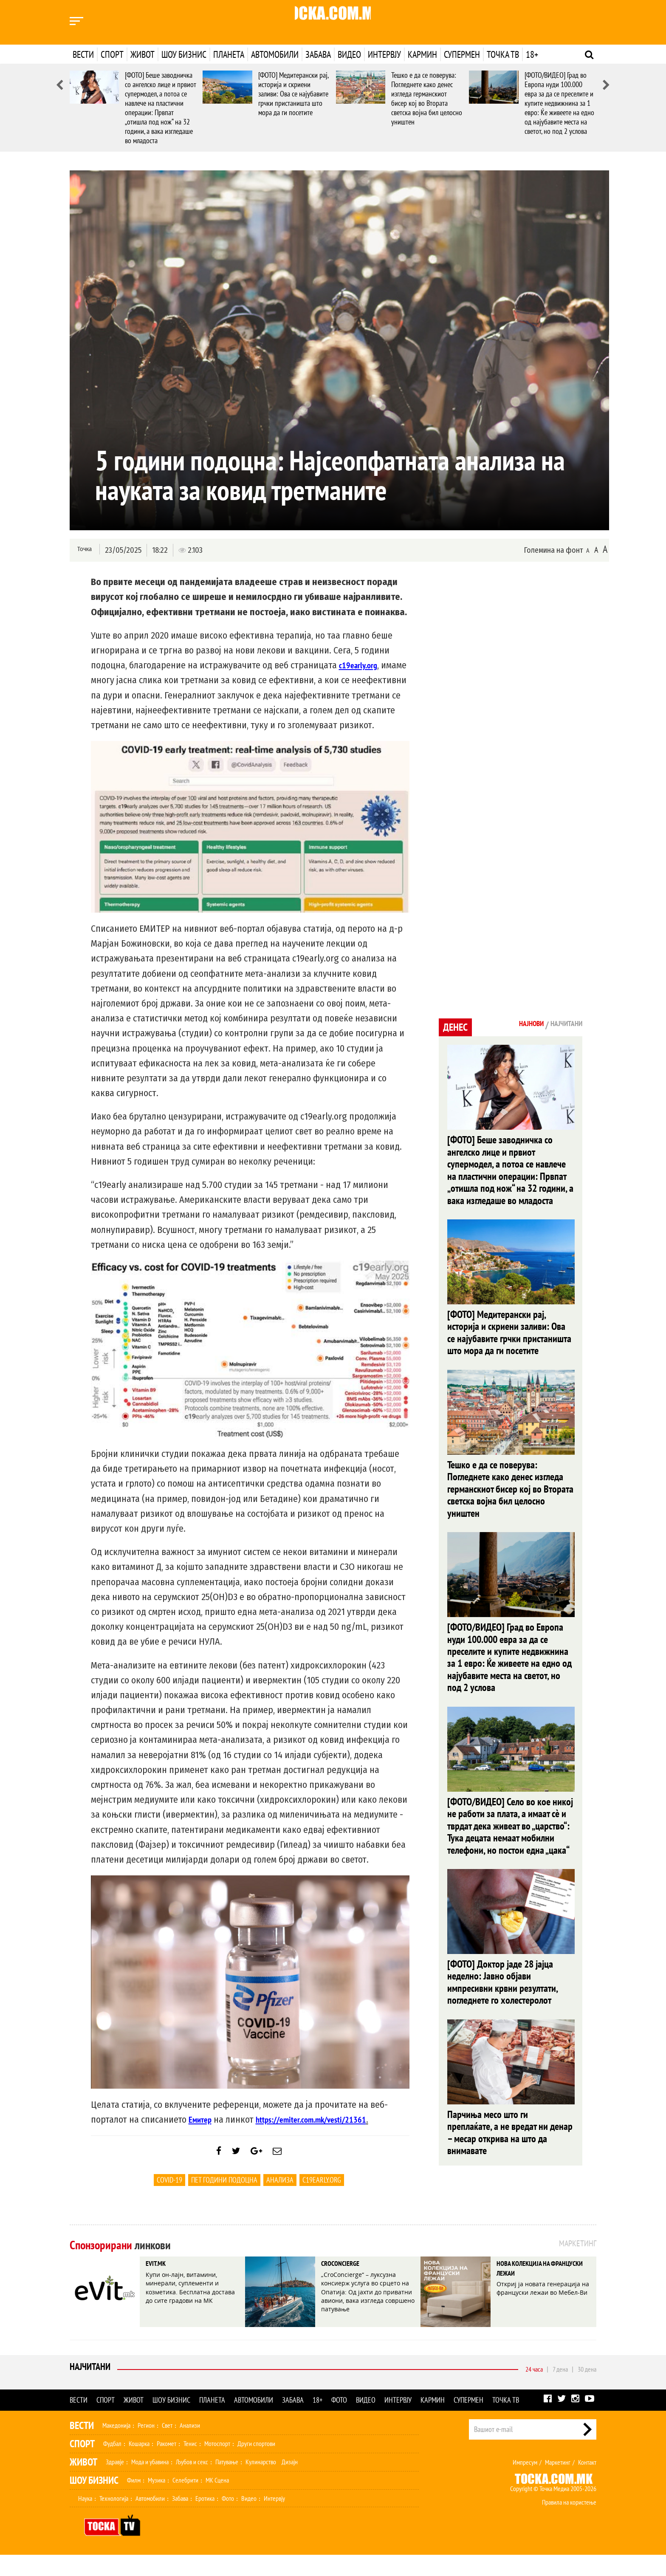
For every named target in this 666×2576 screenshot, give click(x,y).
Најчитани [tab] (562, 1025)
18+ (532, 54)
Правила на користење (569, 2523)
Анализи (190, 2446)
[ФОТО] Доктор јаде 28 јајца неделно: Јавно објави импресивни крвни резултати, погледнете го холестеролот (502, 2000)
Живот (142, 54)
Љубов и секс (192, 2483)
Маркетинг (557, 2483)
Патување (226, 2483)
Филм (134, 2501)
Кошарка (139, 2464)
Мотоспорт (217, 2464)
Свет (167, 2446)
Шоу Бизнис (94, 2501)
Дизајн (290, 2483)
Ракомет (166, 2464)
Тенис (190, 2464)
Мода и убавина (150, 2483)
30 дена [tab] (587, 2390)
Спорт (112, 54)
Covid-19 (169, 2201)
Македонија (116, 2446)
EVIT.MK (160, 2286)
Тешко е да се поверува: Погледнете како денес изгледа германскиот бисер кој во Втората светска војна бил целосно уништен (426, 98)
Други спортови (256, 2464)
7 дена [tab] (560, 2390)
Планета (228, 54)
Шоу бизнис (183, 54)
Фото (339, 2421)
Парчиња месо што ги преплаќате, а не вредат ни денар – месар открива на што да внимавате (510, 2153)
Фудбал (112, 2464)
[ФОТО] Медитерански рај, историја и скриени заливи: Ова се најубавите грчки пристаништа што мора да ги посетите (293, 93)
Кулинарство (261, 2483)
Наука (85, 2519)
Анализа (279, 2201)
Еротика (204, 2519)
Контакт (587, 2483)
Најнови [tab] (518, 1025)
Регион (146, 2446)
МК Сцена (217, 2501)
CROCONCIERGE (349, 2286)
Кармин (422, 54)
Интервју (384, 54)
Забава (318, 54)
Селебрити (185, 2501)
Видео (349, 54)
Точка (83, 549)
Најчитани (92, 2390)
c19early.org (321, 2201)
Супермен (462, 54)
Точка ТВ (503, 54)
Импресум (525, 2483)
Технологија (113, 2519)
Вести (83, 54)
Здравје (115, 2483)
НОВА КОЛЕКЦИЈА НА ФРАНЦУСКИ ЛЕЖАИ (536, 2293)
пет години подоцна (224, 2201)
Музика (156, 2501)
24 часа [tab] (534, 2390)
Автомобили (275, 54)
